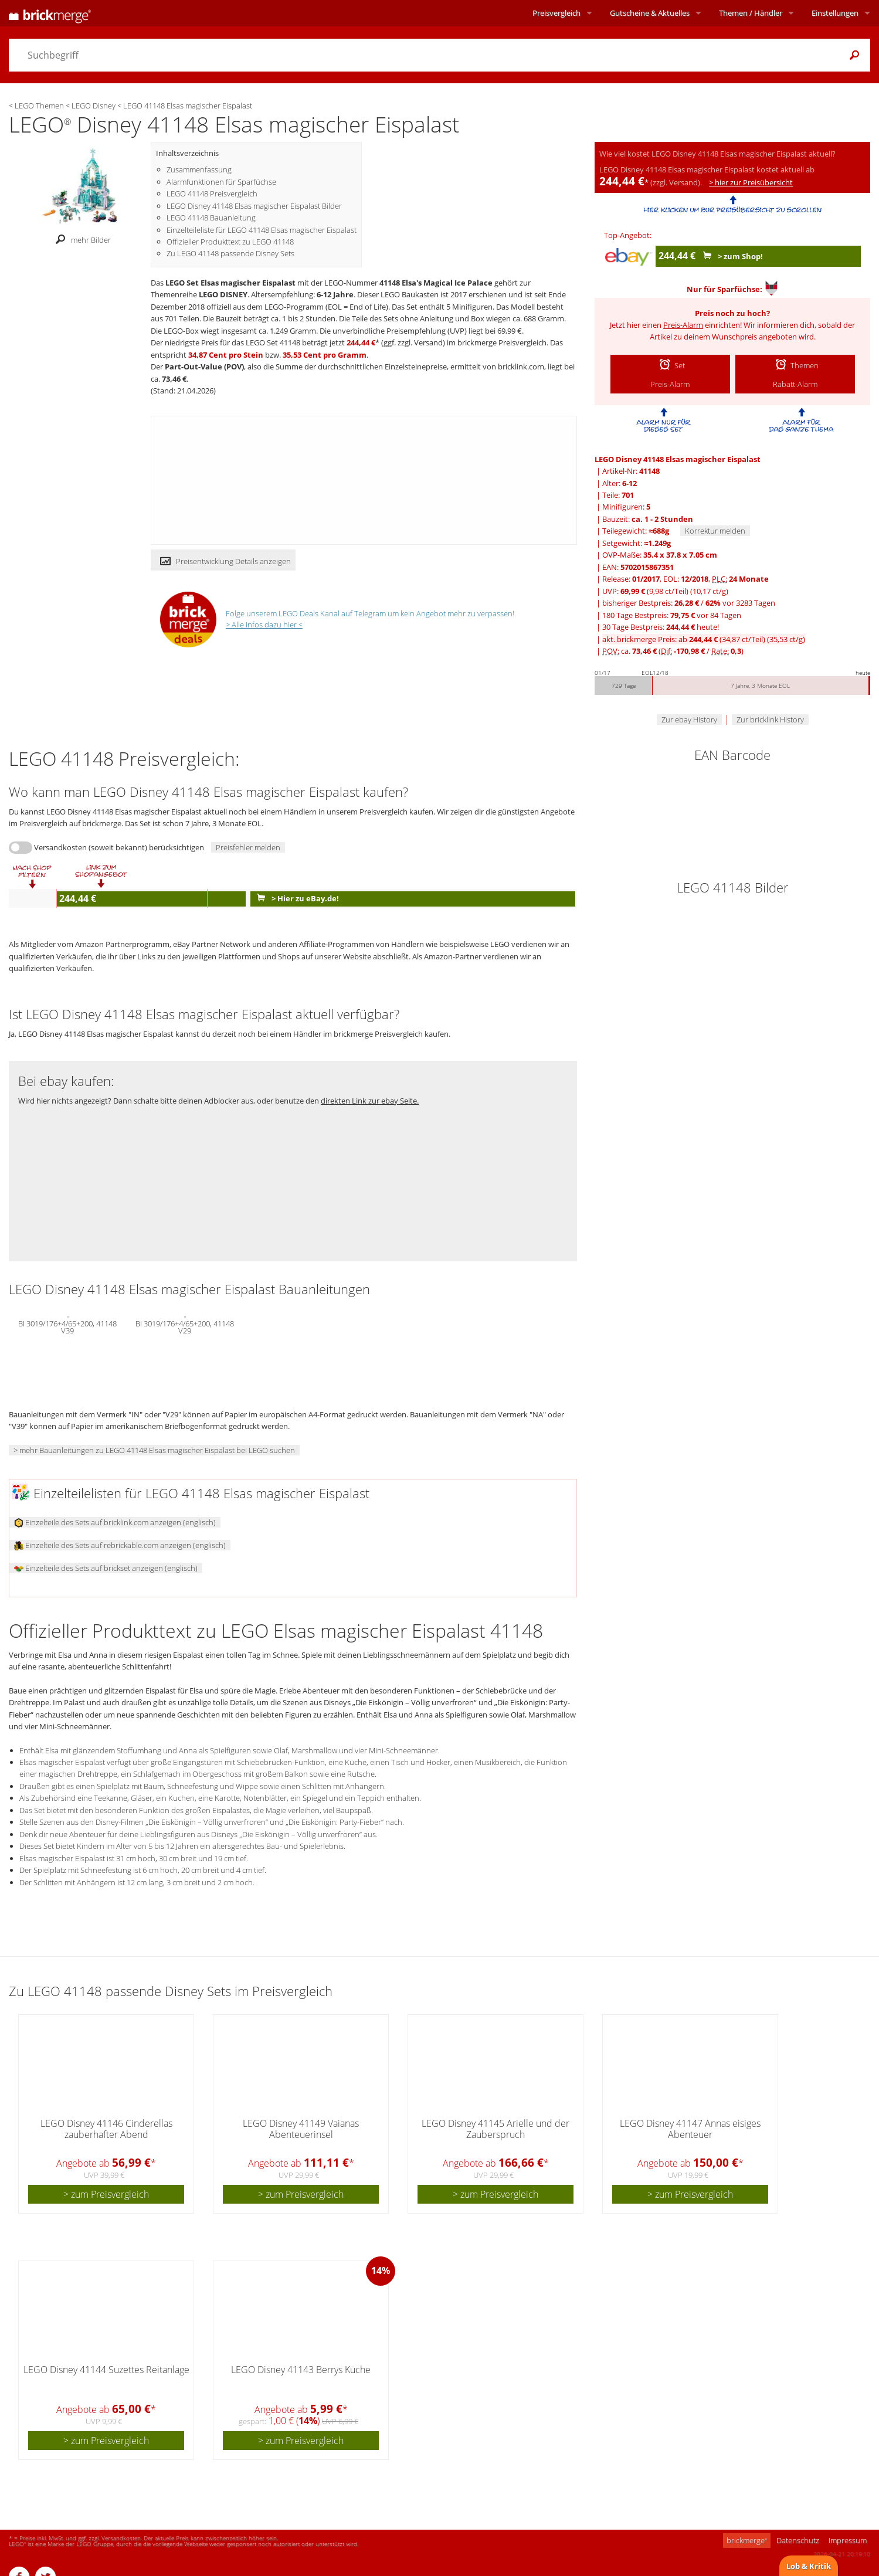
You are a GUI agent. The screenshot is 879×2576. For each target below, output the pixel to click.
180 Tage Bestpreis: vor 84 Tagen (671, 615)
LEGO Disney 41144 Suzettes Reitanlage (106, 2369)
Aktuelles (650, 13)
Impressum (848, 2540)
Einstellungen (835, 13)
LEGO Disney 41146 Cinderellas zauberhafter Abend (106, 2129)
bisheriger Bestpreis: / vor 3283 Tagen (688, 603)
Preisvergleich (556, 13)
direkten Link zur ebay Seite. (370, 1100)
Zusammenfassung (199, 169)
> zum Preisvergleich (106, 2194)
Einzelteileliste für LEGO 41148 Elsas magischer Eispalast (262, 230)
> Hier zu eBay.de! (295, 898)
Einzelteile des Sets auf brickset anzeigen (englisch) (106, 1568)
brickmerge (747, 2540)
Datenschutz (797, 2540)
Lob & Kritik (808, 2566)
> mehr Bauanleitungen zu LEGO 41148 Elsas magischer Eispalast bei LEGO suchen (154, 1450)
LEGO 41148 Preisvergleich (212, 193)
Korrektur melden (715, 530)
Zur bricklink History (770, 719)
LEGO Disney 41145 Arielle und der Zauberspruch (495, 2129)
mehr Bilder (80, 240)
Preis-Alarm (683, 325)
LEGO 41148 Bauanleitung (211, 217)
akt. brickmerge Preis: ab (703, 639)
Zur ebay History (689, 719)
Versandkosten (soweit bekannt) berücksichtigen (119, 847)
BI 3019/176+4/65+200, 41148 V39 (67, 1326)
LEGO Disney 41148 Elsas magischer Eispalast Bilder (254, 206)
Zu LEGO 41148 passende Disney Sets (230, 253)
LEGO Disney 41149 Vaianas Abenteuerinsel (301, 2129)
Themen (750, 13)
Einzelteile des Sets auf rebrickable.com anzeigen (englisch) (120, 1545)
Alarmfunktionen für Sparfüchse (221, 182)
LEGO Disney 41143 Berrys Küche (301, 2369)
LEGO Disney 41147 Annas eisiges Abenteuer (690, 2129)
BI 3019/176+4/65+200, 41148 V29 (184, 1326)
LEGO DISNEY (223, 294)
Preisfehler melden (248, 847)
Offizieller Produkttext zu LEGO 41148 (230, 241)
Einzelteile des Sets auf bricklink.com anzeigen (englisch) (115, 1522)
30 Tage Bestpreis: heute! (660, 627)
